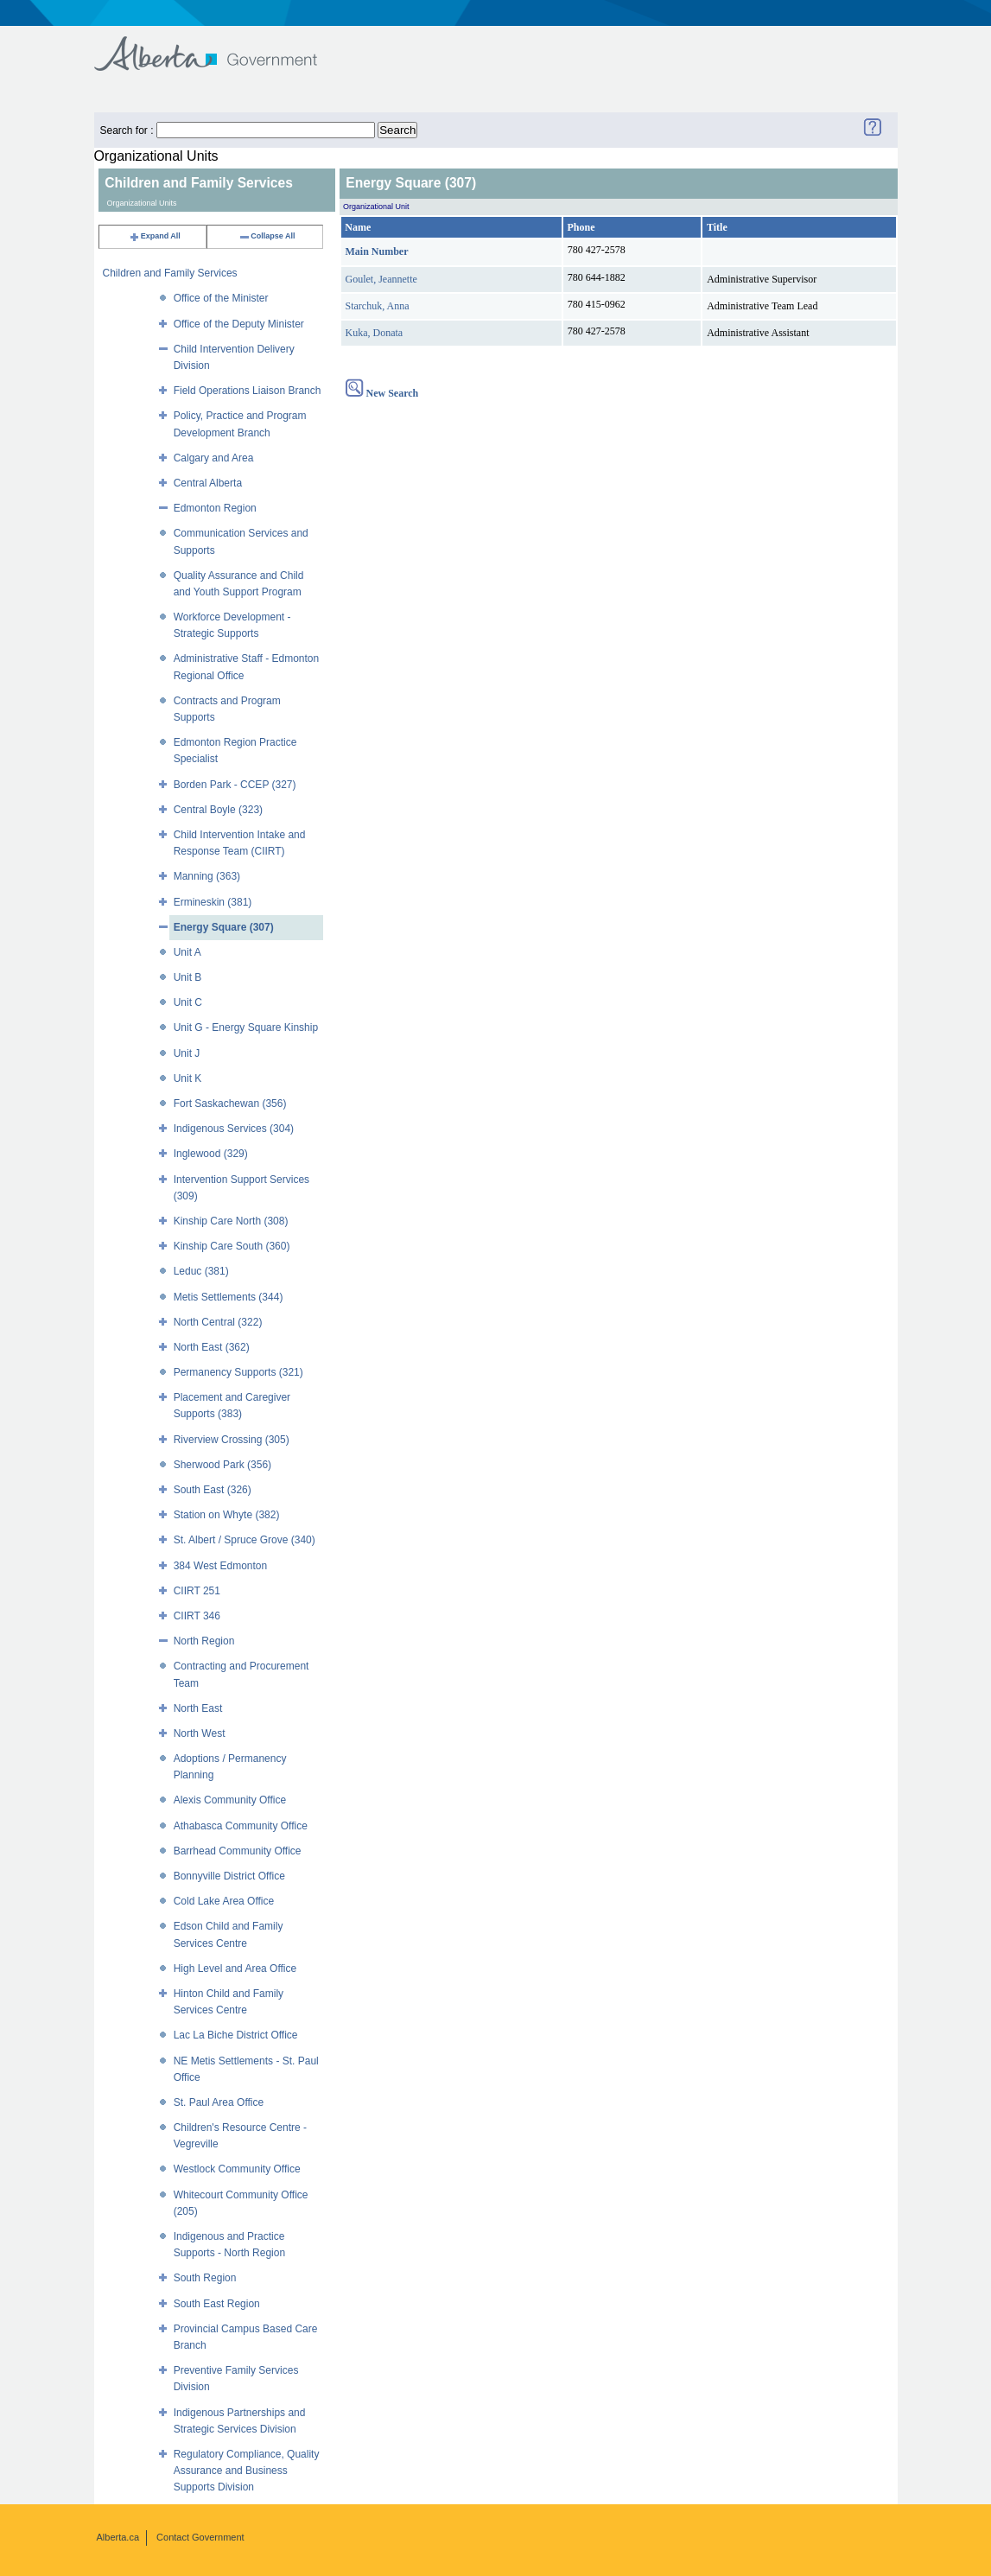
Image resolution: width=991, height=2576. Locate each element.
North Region (204, 1641)
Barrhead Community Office (238, 1851)
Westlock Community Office (237, 2169)
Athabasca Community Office (241, 1826)
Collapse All (266, 236)
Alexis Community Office (230, 1800)
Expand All (155, 236)
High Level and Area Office (235, 1968)
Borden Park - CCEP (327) (235, 785)
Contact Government (200, 2537)
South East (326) (212, 1490)
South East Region (217, 2304)
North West (200, 1733)
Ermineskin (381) (213, 902)
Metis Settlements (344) (228, 1297)
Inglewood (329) (211, 1154)
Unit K (188, 1078)
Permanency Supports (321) (238, 1372)
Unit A (187, 952)
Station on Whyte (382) (227, 1515)
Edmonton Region (215, 508)
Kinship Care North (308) (231, 1221)
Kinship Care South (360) (232, 1246)
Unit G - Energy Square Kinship (246, 1027)
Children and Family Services (170, 273)
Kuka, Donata (374, 333)
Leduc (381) (201, 1271)
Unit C (188, 1002)
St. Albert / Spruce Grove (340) (244, 1540)
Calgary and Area (214, 458)
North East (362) (212, 1347)
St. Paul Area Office (219, 2102)
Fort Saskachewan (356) (230, 1103)
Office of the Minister (221, 298)
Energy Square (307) (224, 927)
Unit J (187, 1053)
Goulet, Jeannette (381, 279)
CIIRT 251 (197, 1591)
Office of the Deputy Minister (239, 324)
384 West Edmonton (221, 1566)
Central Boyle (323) (218, 810)
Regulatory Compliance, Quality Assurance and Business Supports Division (247, 2470)
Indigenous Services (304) (234, 1129)
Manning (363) (207, 876)
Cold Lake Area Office (224, 1901)
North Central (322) (218, 1322)
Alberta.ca (118, 2537)
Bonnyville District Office (229, 1876)
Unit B (188, 977)
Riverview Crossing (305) (231, 1440)
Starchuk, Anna (378, 306)
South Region (205, 2278)
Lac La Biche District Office (236, 2035)
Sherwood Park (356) (222, 1465)
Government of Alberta (220, 45)
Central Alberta (208, 483)
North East (198, 1708)
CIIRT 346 (197, 1616)
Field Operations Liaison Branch (247, 391)
